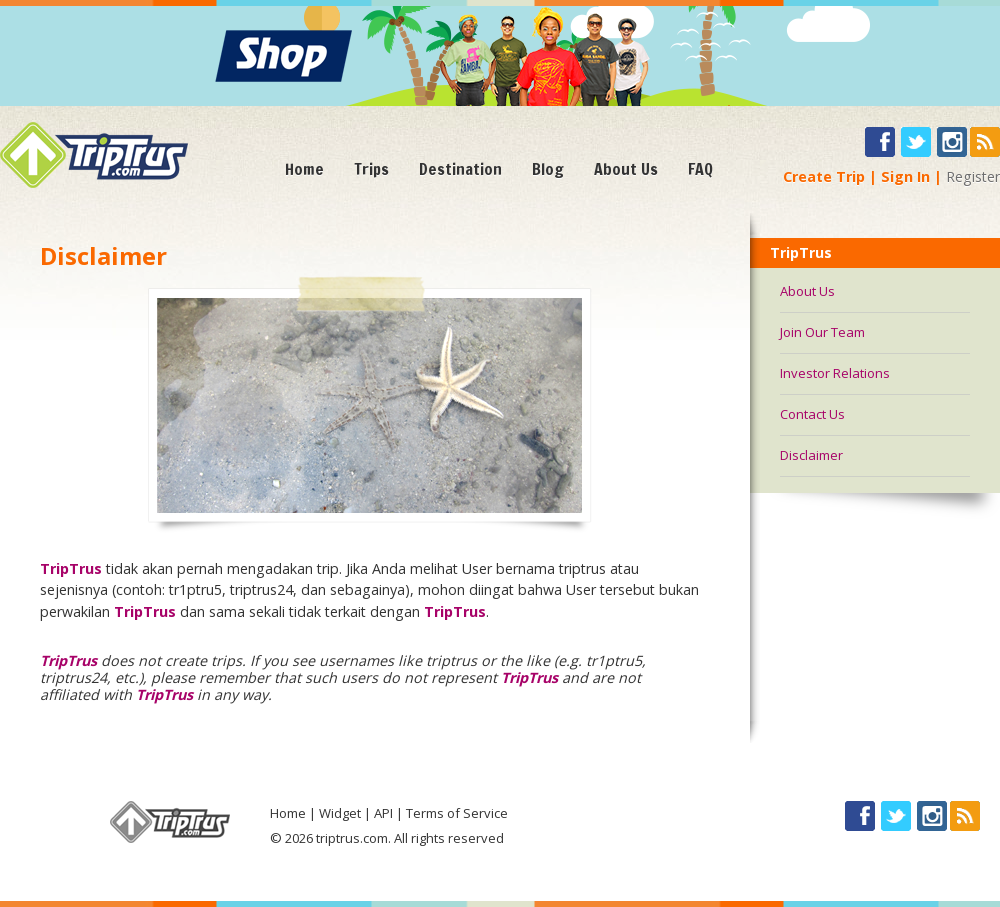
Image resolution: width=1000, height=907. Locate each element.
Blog (548, 169)
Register (973, 176)
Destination (460, 169)
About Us (626, 169)
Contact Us (812, 414)
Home (304, 169)
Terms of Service (457, 813)
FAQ (700, 169)
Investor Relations (835, 373)
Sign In (905, 176)
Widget (340, 813)
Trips (371, 169)
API (383, 813)
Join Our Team (822, 332)
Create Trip (824, 176)
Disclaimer (811, 455)
